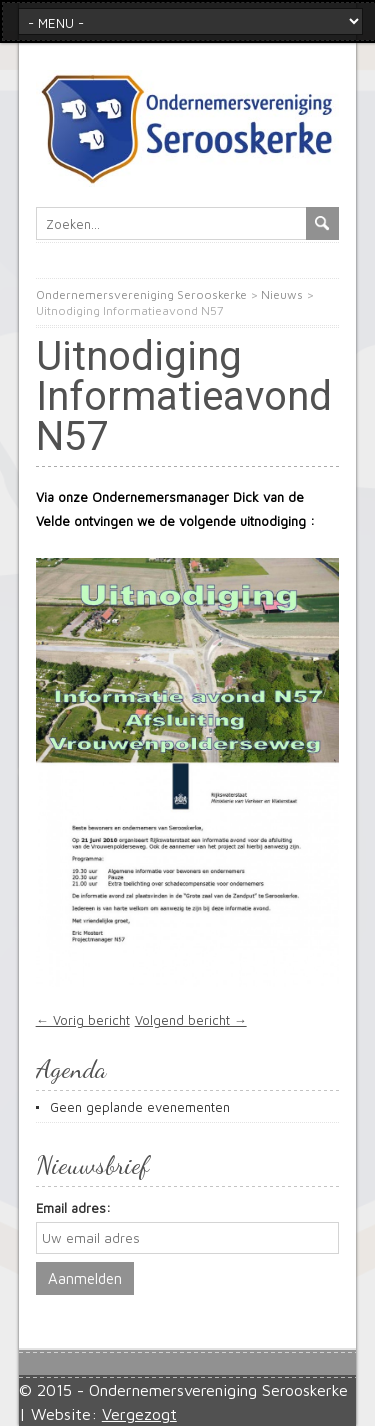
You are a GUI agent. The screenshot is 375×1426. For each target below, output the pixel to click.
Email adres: (73, 1208)
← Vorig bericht (83, 1020)
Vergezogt (139, 1414)
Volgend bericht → (191, 1020)
